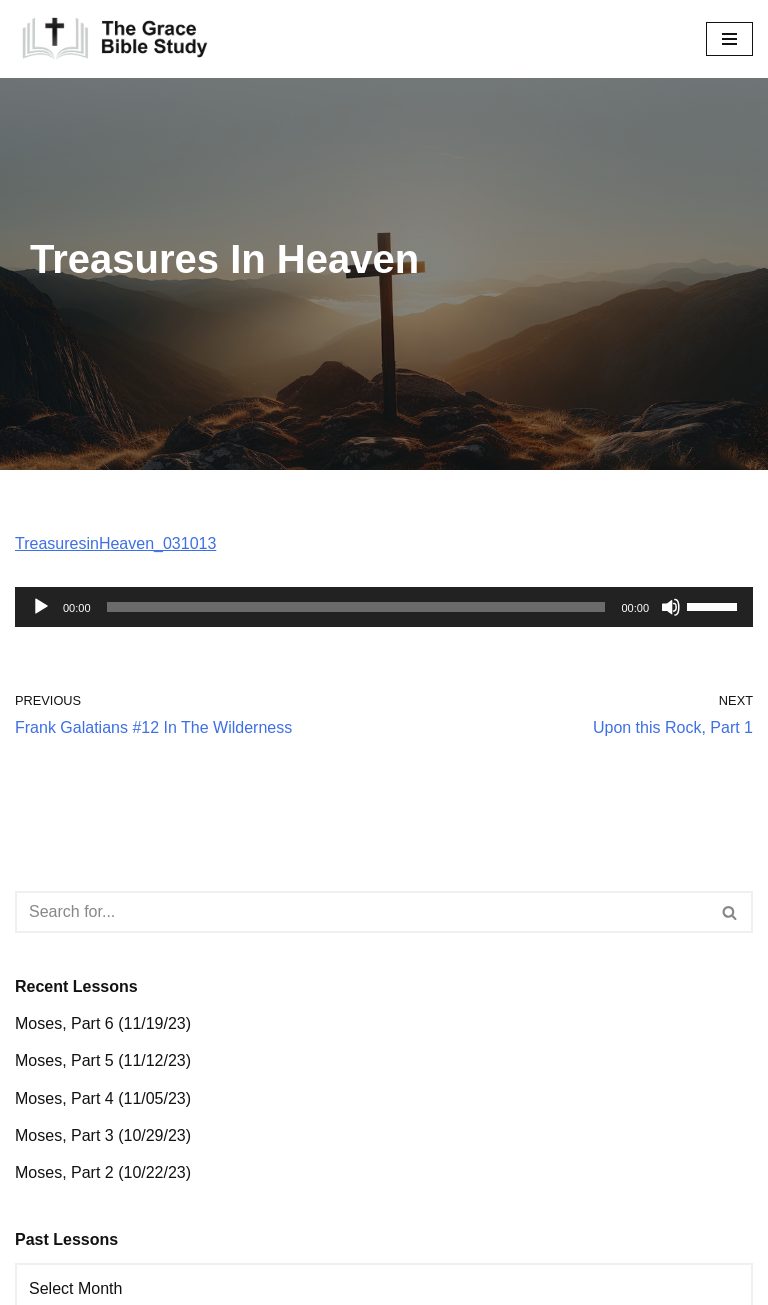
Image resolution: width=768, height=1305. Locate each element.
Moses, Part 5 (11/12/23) (103, 1060)
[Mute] (671, 607)
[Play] (41, 607)
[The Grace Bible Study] (115, 39)
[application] (384, 607)
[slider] (356, 607)
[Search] (361, 912)
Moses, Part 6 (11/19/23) (103, 1023)
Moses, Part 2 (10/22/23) (103, 1172)
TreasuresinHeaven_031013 (115, 543)
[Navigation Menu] (729, 39)
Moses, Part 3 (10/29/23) (103, 1135)
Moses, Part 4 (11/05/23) (103, 1098)
